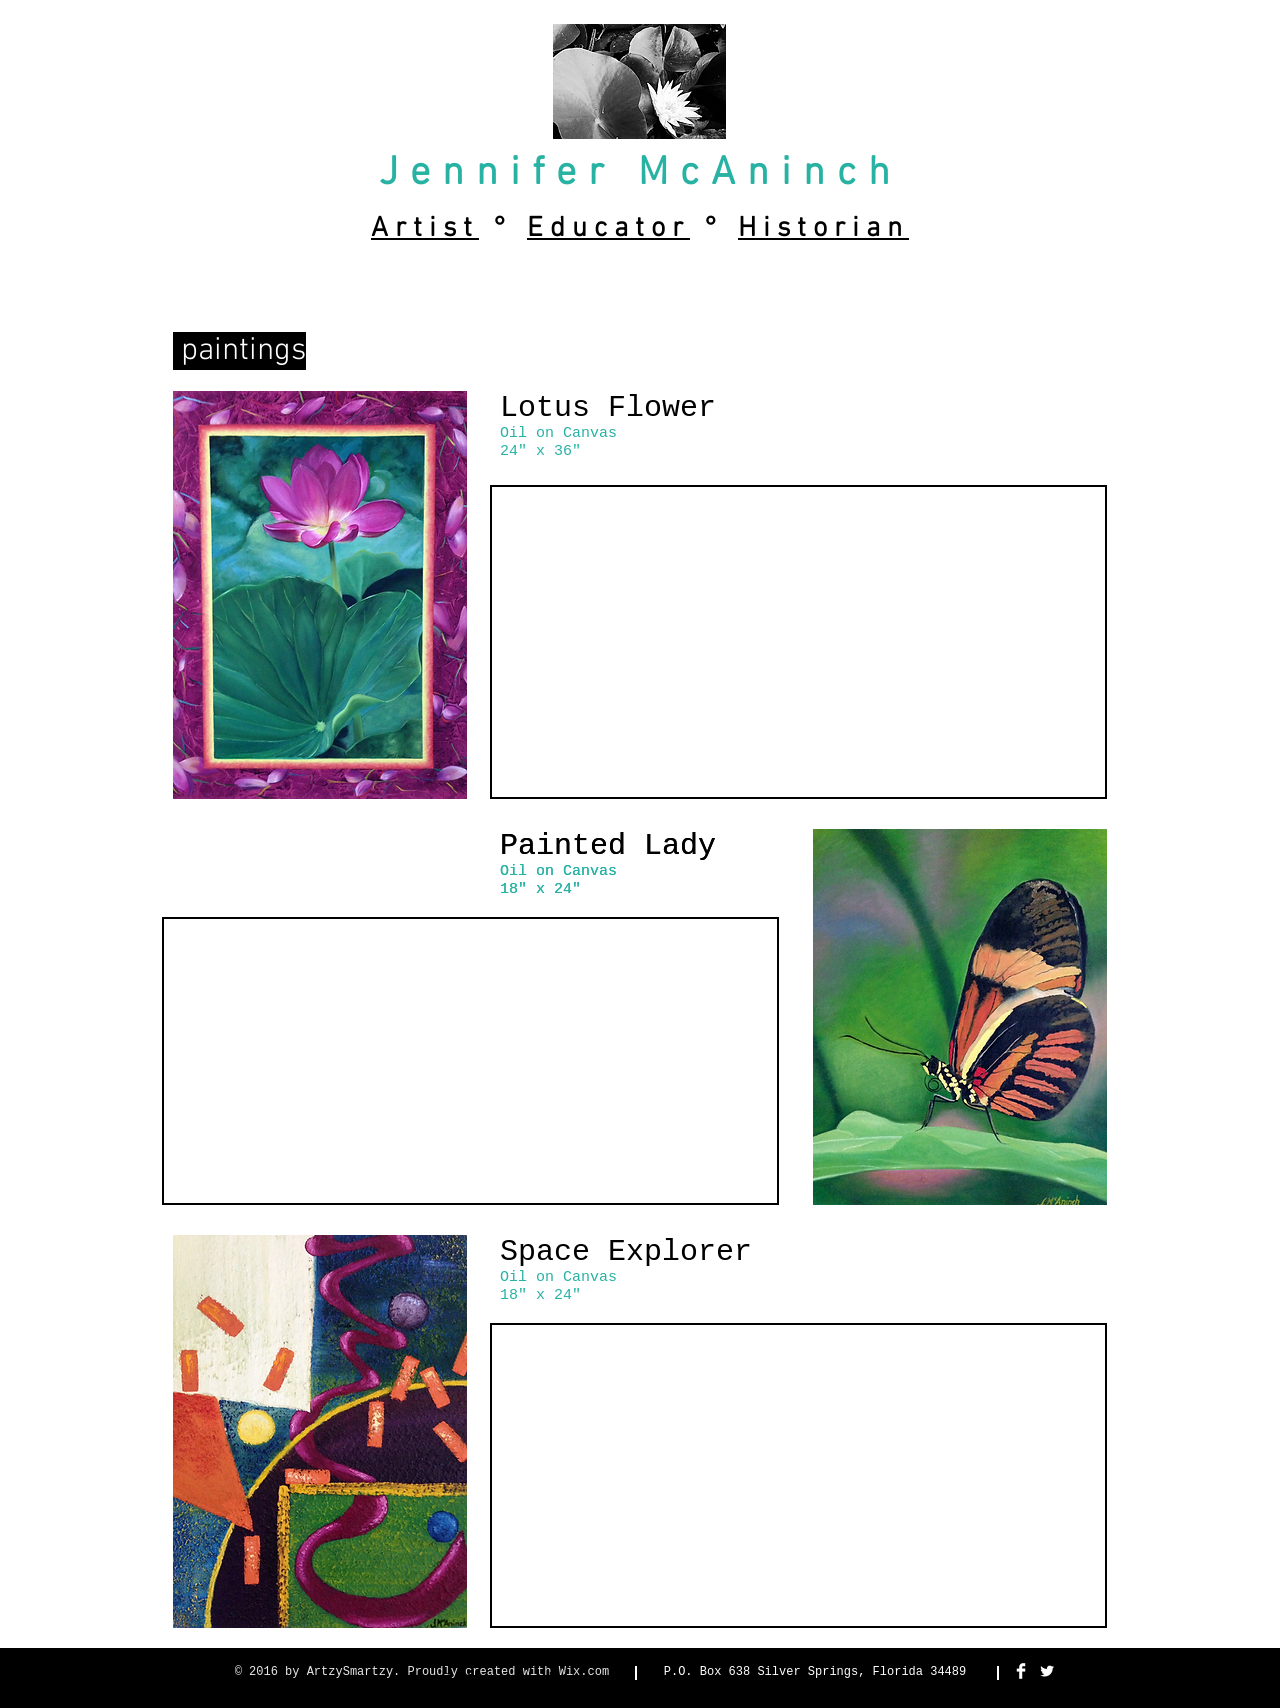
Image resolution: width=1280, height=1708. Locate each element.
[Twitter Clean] (1047, 1671)
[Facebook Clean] (1021, 1671)
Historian (823, 229)
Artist (425, 229)
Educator (608, 229)
